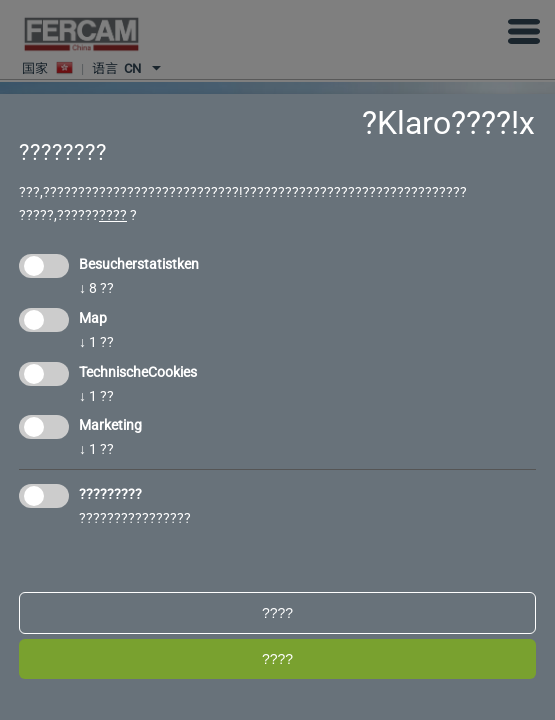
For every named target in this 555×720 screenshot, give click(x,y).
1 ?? (96, 342)
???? (113, 215)
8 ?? (96, 288)
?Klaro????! (440, 123)
